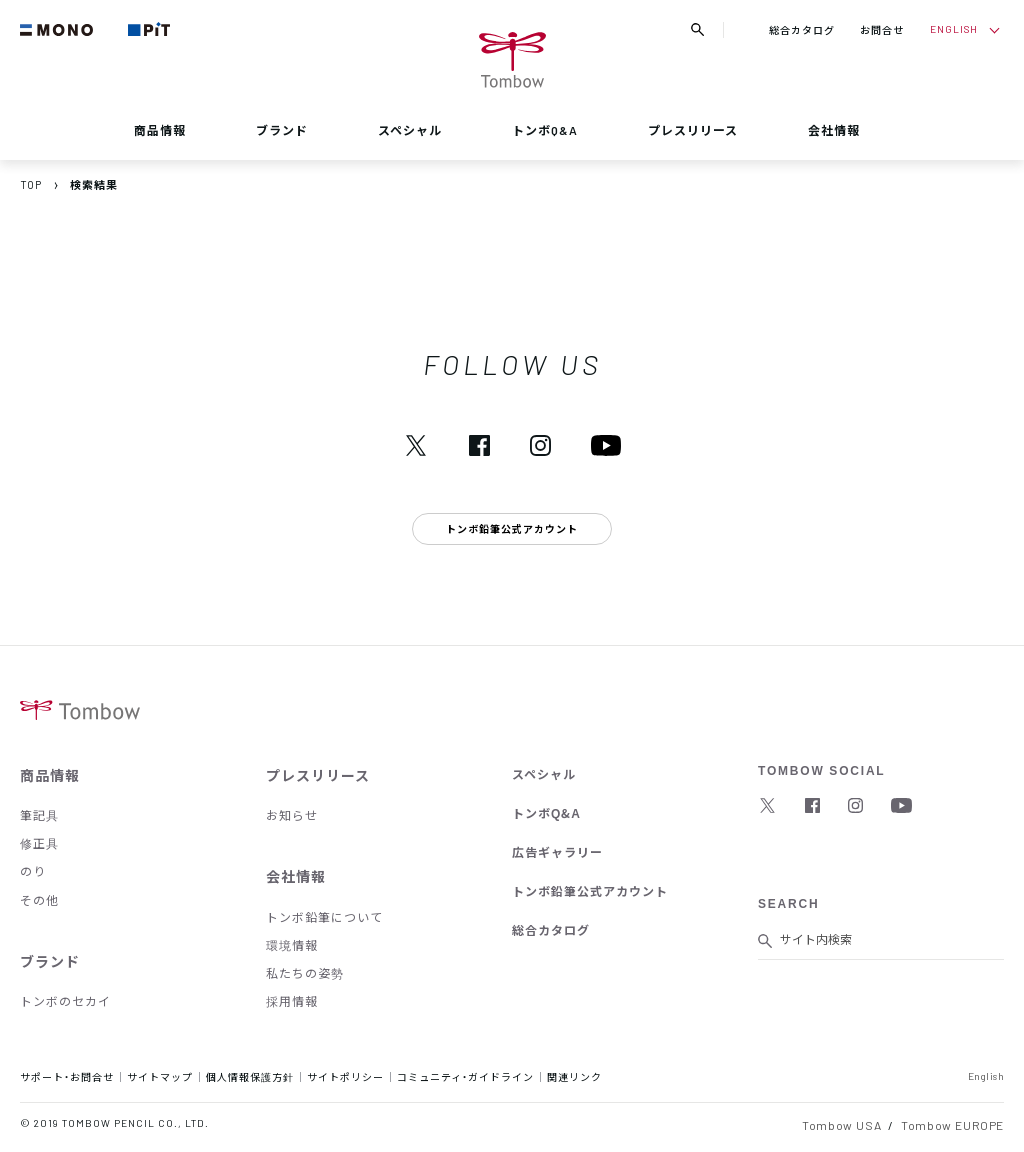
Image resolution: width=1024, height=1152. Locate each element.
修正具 (39, 843)
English (986, 1075)
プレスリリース (693, 130)
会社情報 (834, 130)
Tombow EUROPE (952, 1125)
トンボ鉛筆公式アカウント (590, 891)
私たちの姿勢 (305, 973)
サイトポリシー (345, 1076)
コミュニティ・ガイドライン (465, 1076)
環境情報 (292, 945)
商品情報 (160, 130)
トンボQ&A (545, 130)
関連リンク (574, 1076)
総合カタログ (802, 29)
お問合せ (882, 29)
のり (33, 871)
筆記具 (39, 815)
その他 (39, 900)
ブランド (282, 130)
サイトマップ (160, 1076)
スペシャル (410, 130)
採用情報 (292, 1001)
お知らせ (292, 815)
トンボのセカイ (65, 1001)
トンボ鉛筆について (324, 917)
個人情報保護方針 (250, 1076)
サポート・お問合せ (67, 1076)
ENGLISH (954, 28)
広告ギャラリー (557, 852)
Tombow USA (841, 1125)
